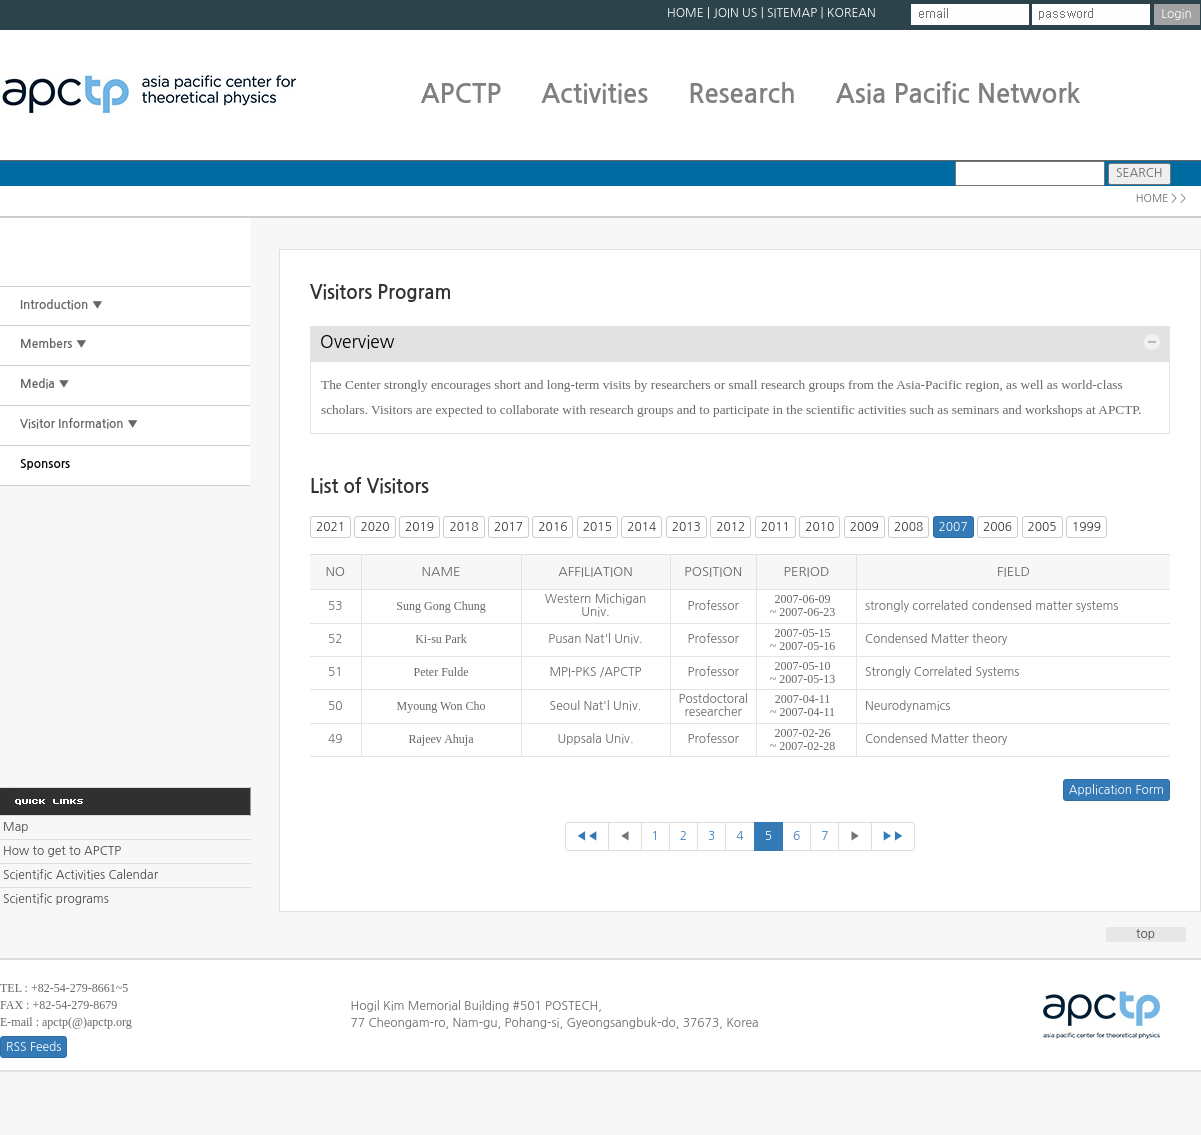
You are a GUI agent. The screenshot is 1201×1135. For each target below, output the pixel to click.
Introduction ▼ (61, 305)
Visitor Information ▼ (79, 424)
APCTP (461, 94)
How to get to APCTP (62, 851)
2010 (819, 527)
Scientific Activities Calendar (80, 875)
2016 (552, 527)
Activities (594, 94)
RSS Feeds (33, 1047)
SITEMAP (792, 13)
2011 (775, 527)
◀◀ (587, 836)
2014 (641, 527)
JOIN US (735, 13)
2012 (730, 527)
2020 (374, 527)
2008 (908, 527)
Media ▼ (45, 384)
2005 (1042, 527)
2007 (953, 527)
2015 (597, 527)
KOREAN (851, 13)
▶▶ (893, 836)
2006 (997, 527)
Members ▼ (53, 344)
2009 (864, 527)
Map (15, 827)
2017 (508, 527)
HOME (685, 13)
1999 (1086, 527)
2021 (330, 527)
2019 (419, 527)
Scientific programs (56, 899)
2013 (686, 527)
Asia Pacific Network (958, 94)
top (1145, 934)
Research (741, 94)
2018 (463, 527)
